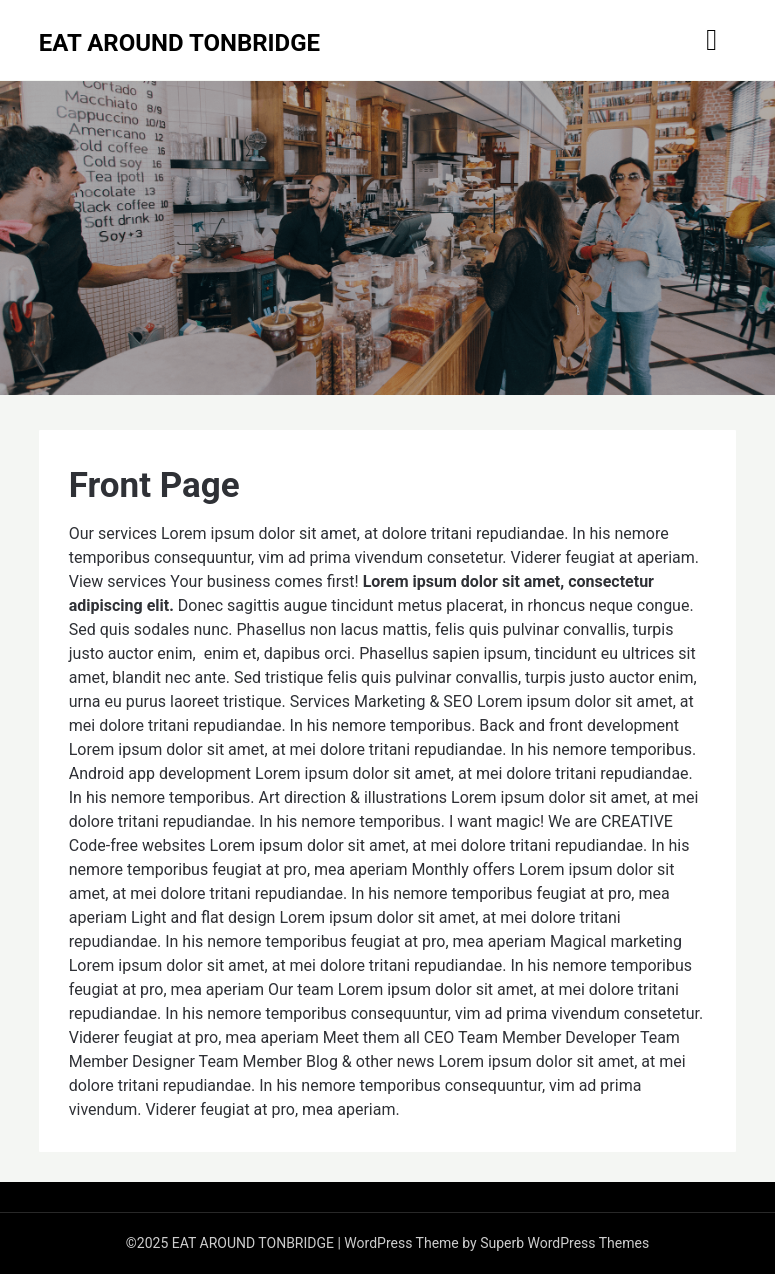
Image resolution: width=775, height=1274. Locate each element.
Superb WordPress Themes (564, 1243)
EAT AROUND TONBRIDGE (179, 43)
